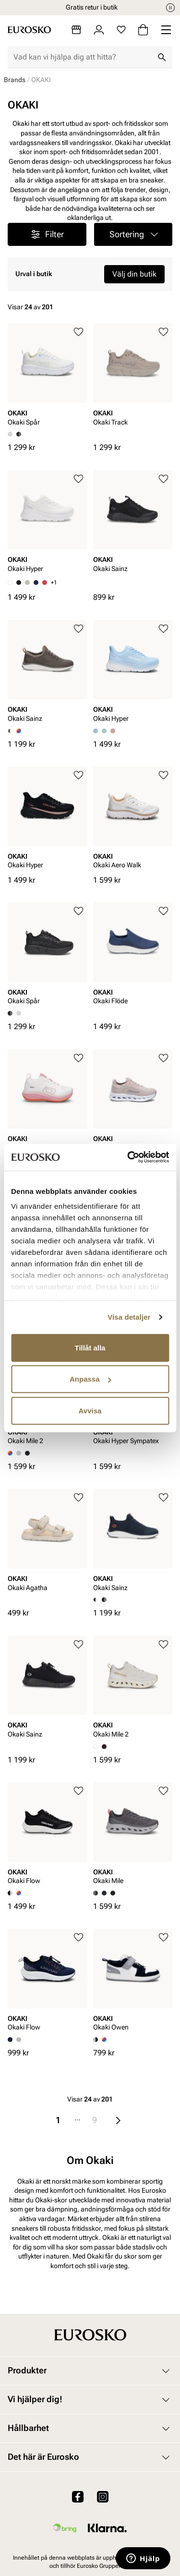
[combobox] (82, 57)
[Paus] (170, 7)
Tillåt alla (90, 1347)
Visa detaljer (129, 1317)
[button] (133, 234)
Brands (14, 80)
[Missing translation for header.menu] (166, 30)
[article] (47, 377)
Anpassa (90, 1379)
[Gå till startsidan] (29, 29)
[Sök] (161, 57)
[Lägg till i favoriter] (78, 332)
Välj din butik (134, 274)
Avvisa (90, 1410)
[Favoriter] (121, 30)
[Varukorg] (143, 30)
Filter (47, 234)
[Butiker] (76, 30)
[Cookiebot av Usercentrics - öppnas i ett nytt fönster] (128, 1157)
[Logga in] (98, 30)
